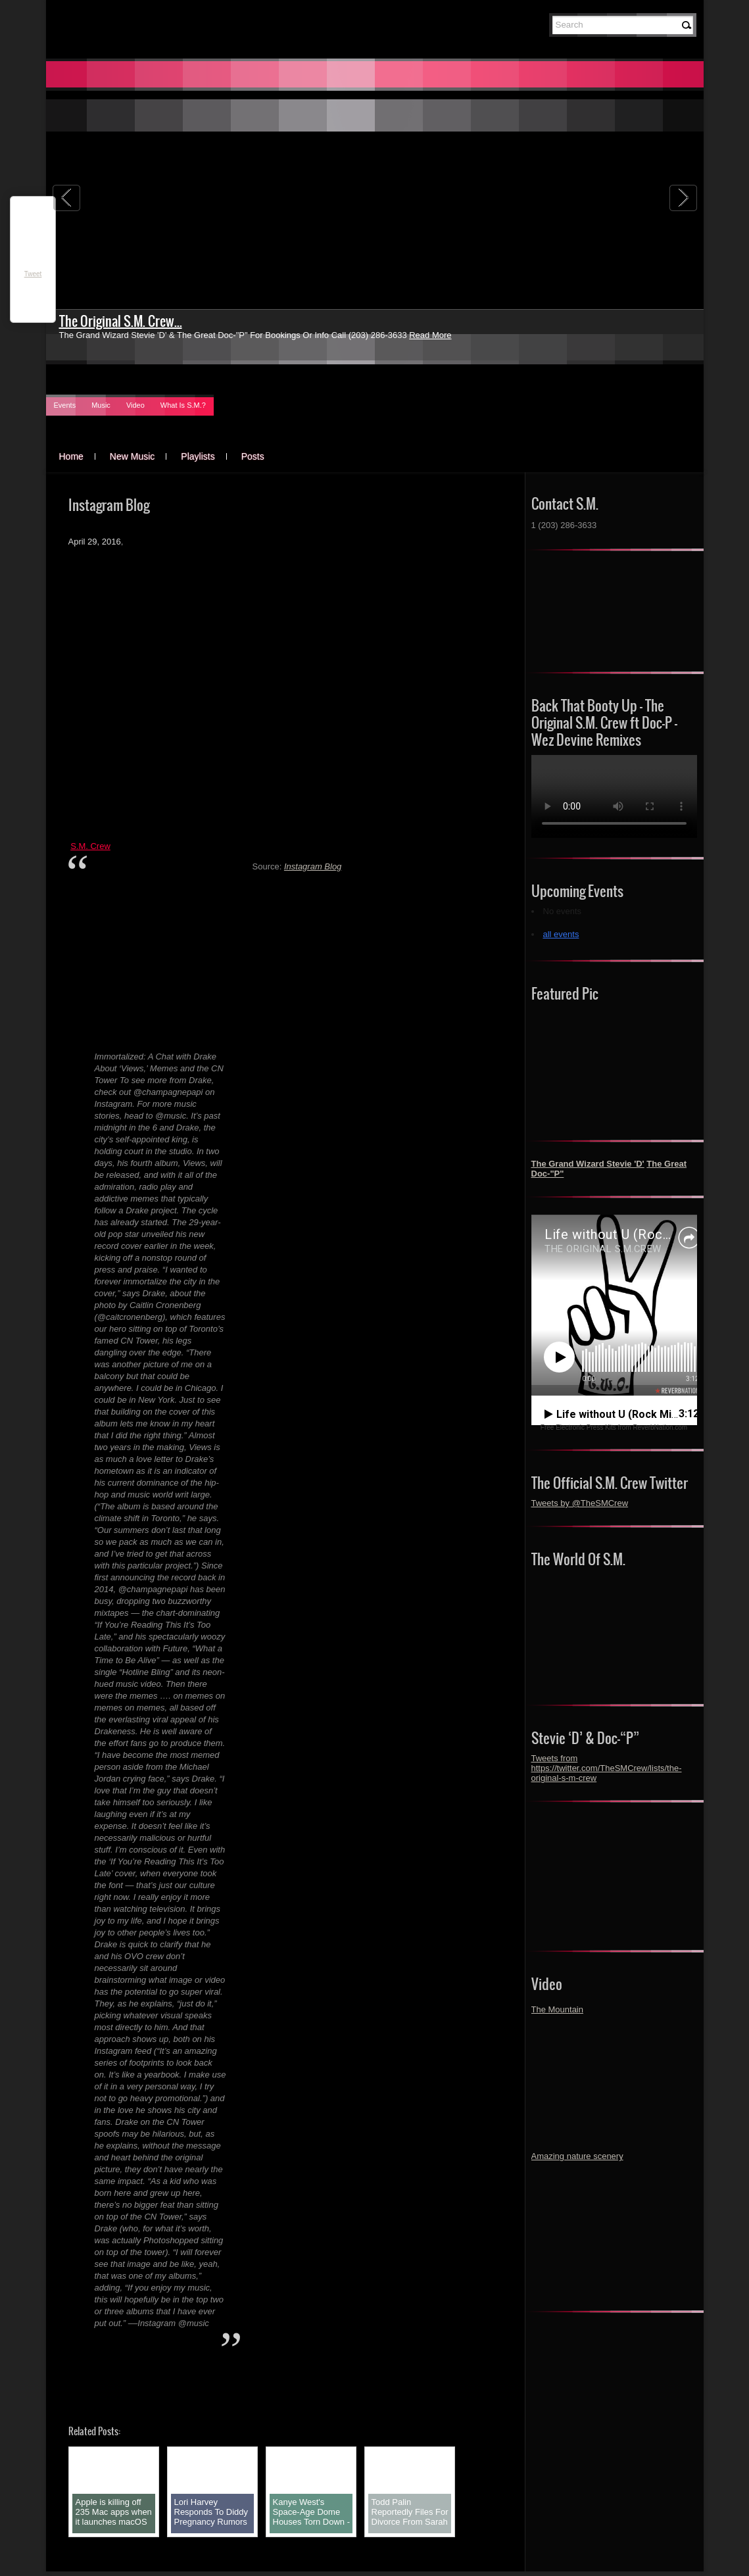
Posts (252, 456)
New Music (132, 456)
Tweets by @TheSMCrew (580, 1503)
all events (561, 934)
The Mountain (557, 2009)
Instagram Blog (312, 866)
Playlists (197, 456)
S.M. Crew (90, 846)
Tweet (33, 274)
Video (135, 405)
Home (71, 456)
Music (100, 405)
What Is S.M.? (183, 405)
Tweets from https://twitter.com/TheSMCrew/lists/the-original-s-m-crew (606, 1768)
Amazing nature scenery (577, 2156)
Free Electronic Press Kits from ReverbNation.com (614, 1427)
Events (65, 405)
